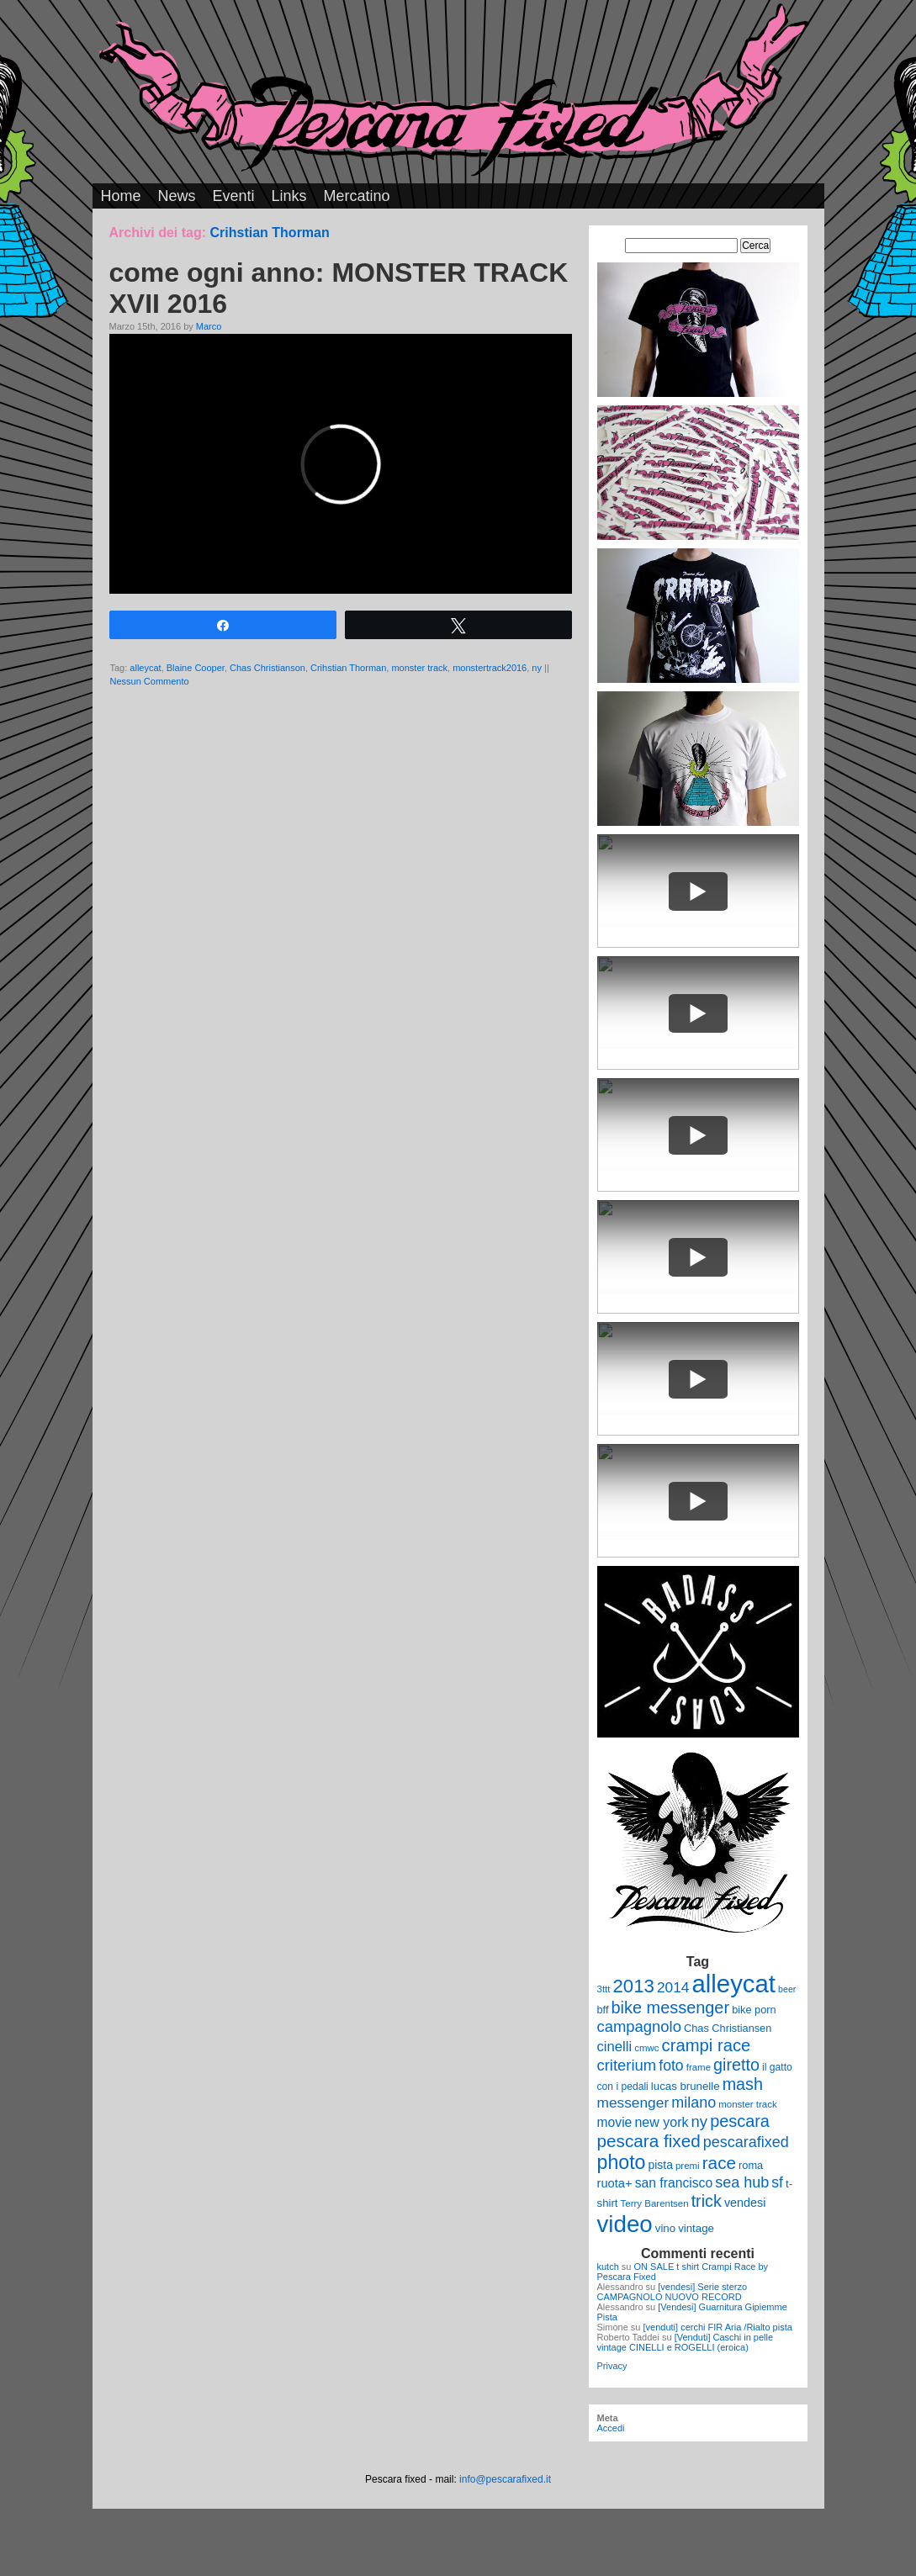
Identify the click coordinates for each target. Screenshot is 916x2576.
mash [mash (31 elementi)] (743, 2084)
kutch (608, 2266)
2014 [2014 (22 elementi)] (673, 1987)
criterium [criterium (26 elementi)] (627, 2065)
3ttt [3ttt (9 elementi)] (604, 1989)
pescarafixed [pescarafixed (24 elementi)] (746, 2142)
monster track (419, 668)
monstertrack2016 (490, 668)
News (177, 196)
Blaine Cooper (196, 668)
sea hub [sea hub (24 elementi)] (742, 2182)
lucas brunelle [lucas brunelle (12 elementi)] (685, 2086)
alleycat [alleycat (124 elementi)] (734, 1983)
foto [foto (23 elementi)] (671, 2065)
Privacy (612, 2366)
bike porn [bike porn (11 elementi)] (754, 2009)
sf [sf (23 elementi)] (777, 2182)
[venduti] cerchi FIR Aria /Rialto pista (717, 2327)
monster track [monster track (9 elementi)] (747, 2104)
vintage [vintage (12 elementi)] (696, 2228)
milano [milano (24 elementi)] (693, 2102)
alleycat (145, 668)
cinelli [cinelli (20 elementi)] (615, 2047)
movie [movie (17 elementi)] (615, 2122)
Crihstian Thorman (348, 668)
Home (121, 196)
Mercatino (357, 196)
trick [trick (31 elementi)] (706, 2201)
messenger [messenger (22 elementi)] (633, 2102)
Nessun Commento (149, 681)
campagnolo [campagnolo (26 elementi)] (639, 2026)
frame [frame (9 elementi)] (698, 2067)
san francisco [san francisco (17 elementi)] (673, 2183)
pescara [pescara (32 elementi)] (740, 2121)
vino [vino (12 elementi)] (665, 2228)
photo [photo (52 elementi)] (621, 2162)
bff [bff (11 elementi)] (603, 2009)
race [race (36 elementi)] (719, 2162)
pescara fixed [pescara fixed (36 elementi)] (649, 2140)
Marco (209, 326)
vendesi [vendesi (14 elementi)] (745, 2202)
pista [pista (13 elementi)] (661, 2164)
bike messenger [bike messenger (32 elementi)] (671, 2007)
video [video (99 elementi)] (625, 2224)
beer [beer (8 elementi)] (787, 1989)
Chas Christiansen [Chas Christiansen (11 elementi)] (727, 2028)
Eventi (234, 196)
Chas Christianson (267, 668)
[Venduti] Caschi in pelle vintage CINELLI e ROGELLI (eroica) (685, 2342)
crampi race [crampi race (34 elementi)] (706, 2045)
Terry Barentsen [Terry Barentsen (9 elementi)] (655, 2203)
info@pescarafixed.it (505, 2479)
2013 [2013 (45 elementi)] (633, 1986)
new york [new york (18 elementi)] (661, 2121)
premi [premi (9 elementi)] (687, 2166)
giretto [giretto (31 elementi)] (736, 2064)
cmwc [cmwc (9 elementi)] (646, 2048)
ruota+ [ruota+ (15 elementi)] (615, 2183)
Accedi (611, 2428)
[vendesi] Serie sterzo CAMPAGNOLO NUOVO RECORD (672, 2292)
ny (537, 668)
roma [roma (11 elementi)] (751, 2165)
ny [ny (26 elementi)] (699, 2121)
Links (289, 196)
